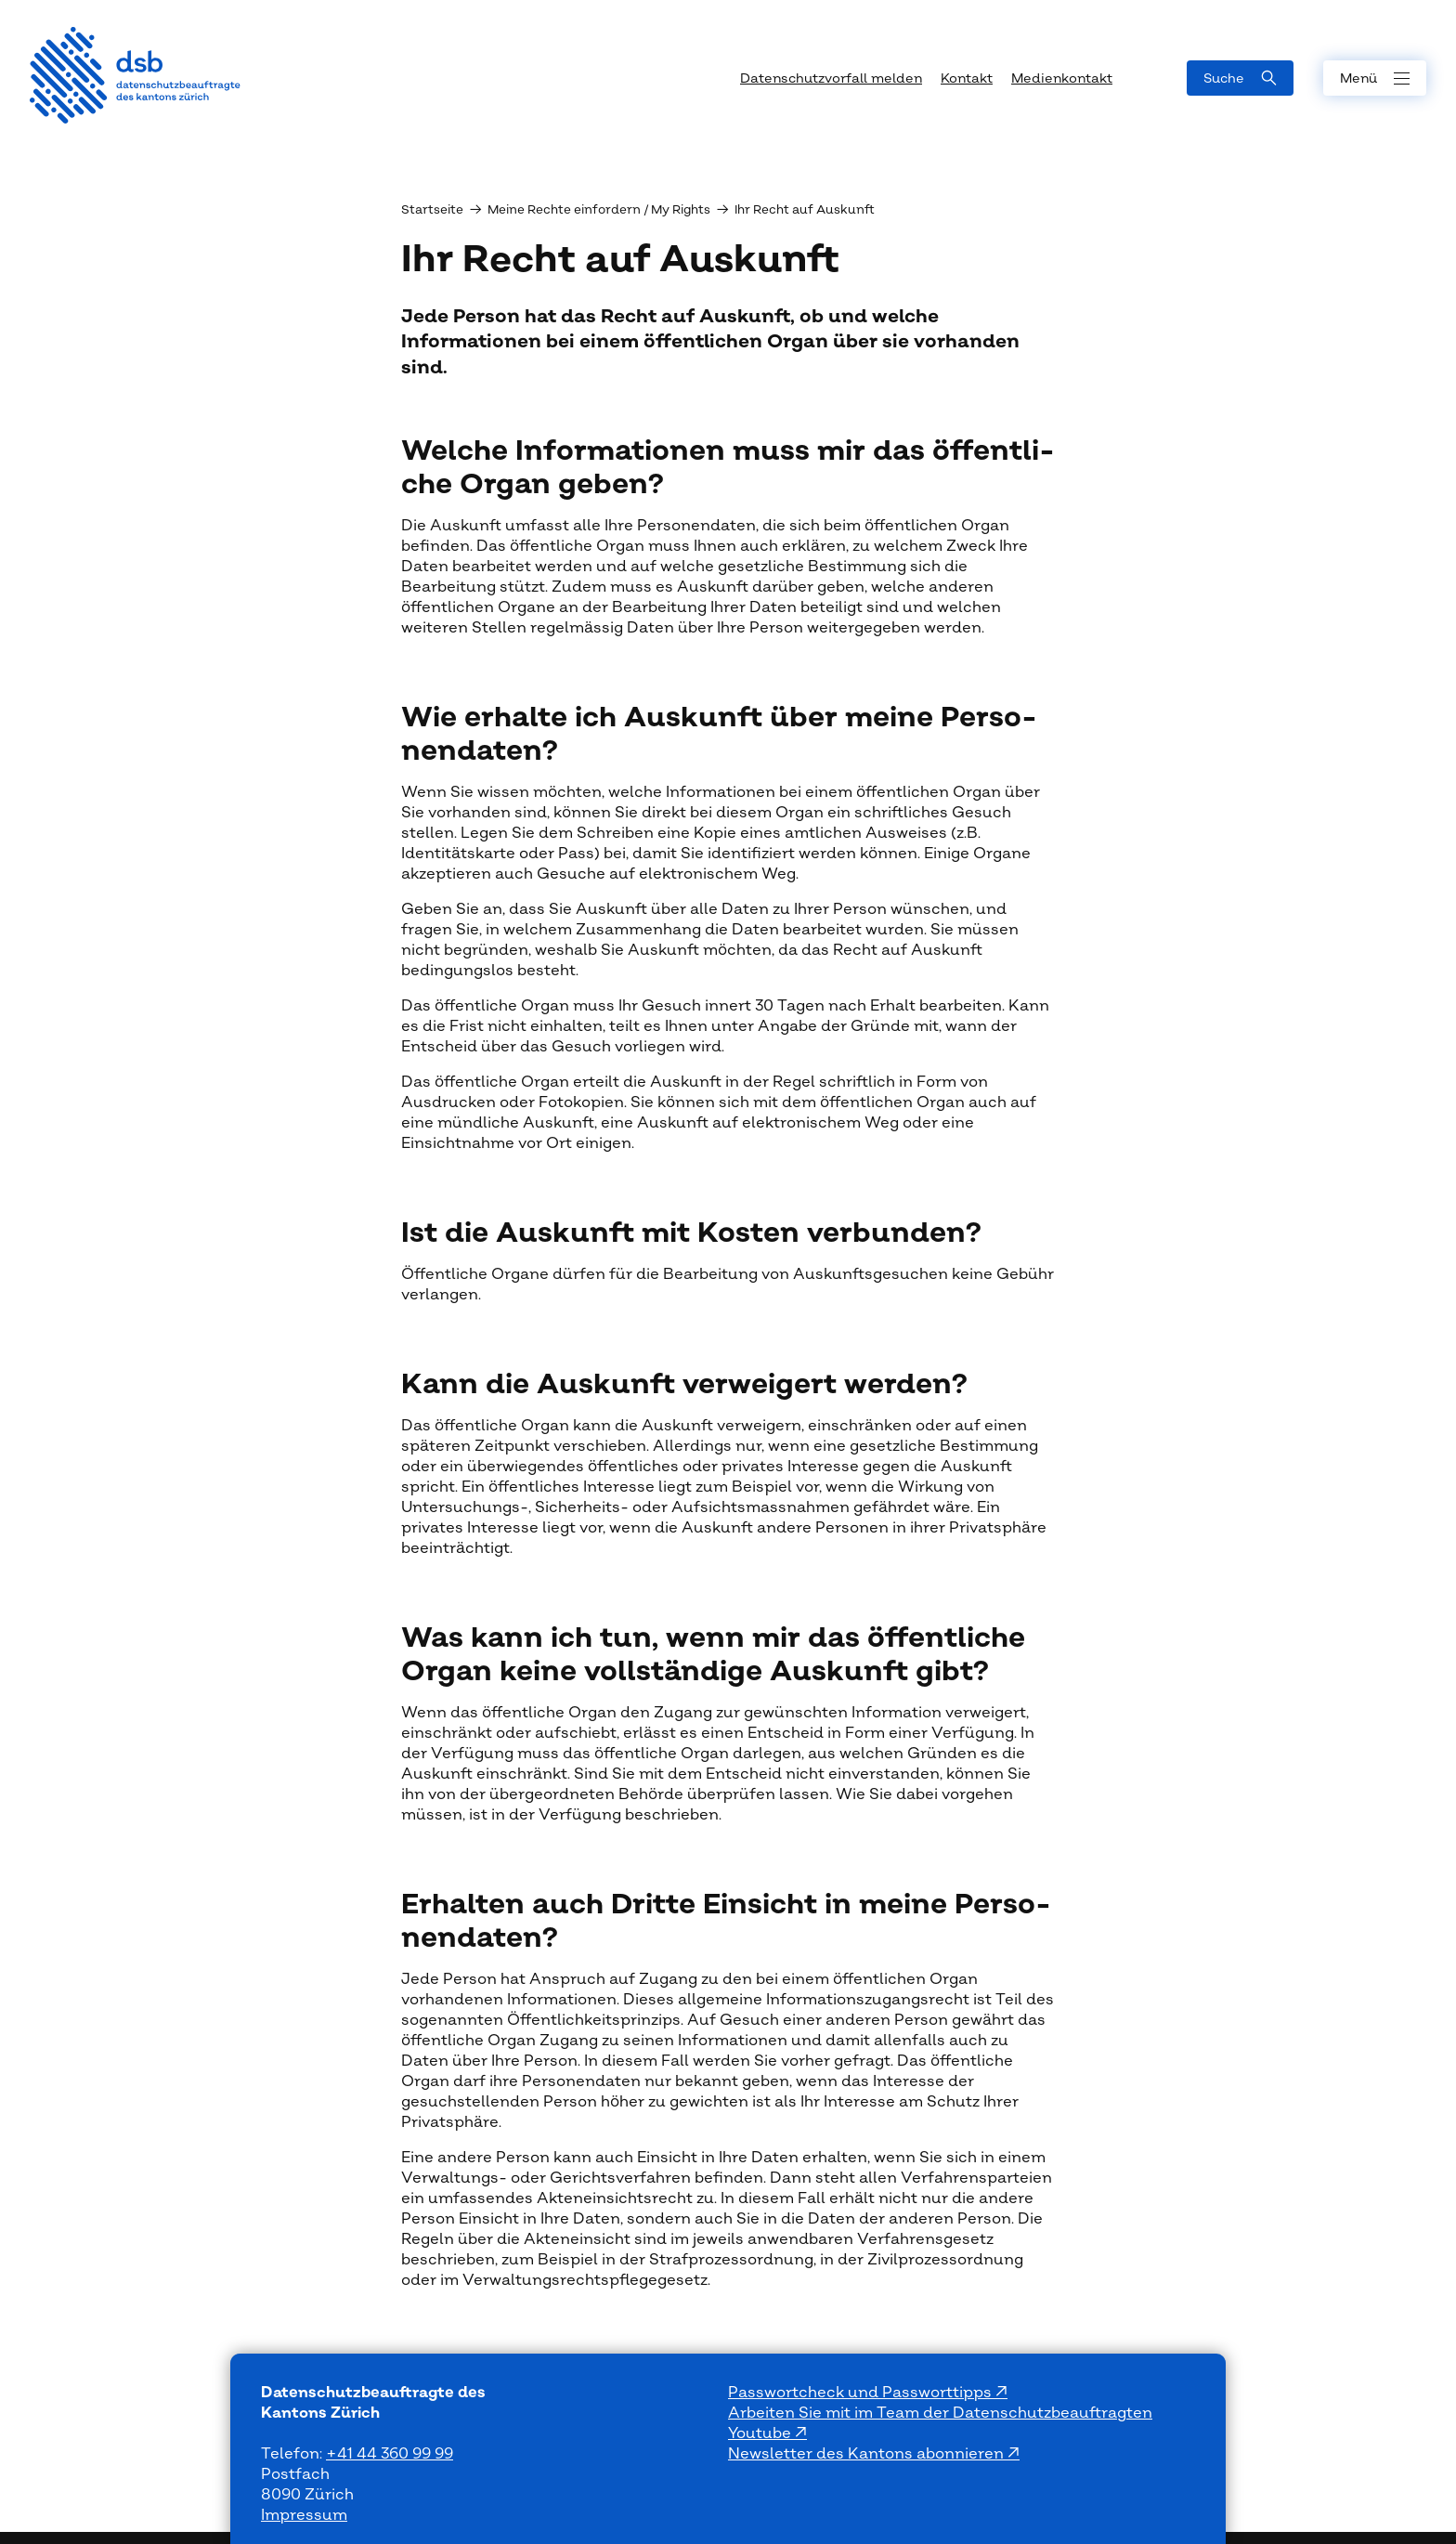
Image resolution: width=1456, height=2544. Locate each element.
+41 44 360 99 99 (389, 2454)
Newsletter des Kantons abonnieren (868, 2454)
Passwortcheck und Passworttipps (861, 2392)
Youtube (761, 2433)
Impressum (304, 2515)
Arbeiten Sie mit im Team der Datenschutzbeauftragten (940, 2413)
